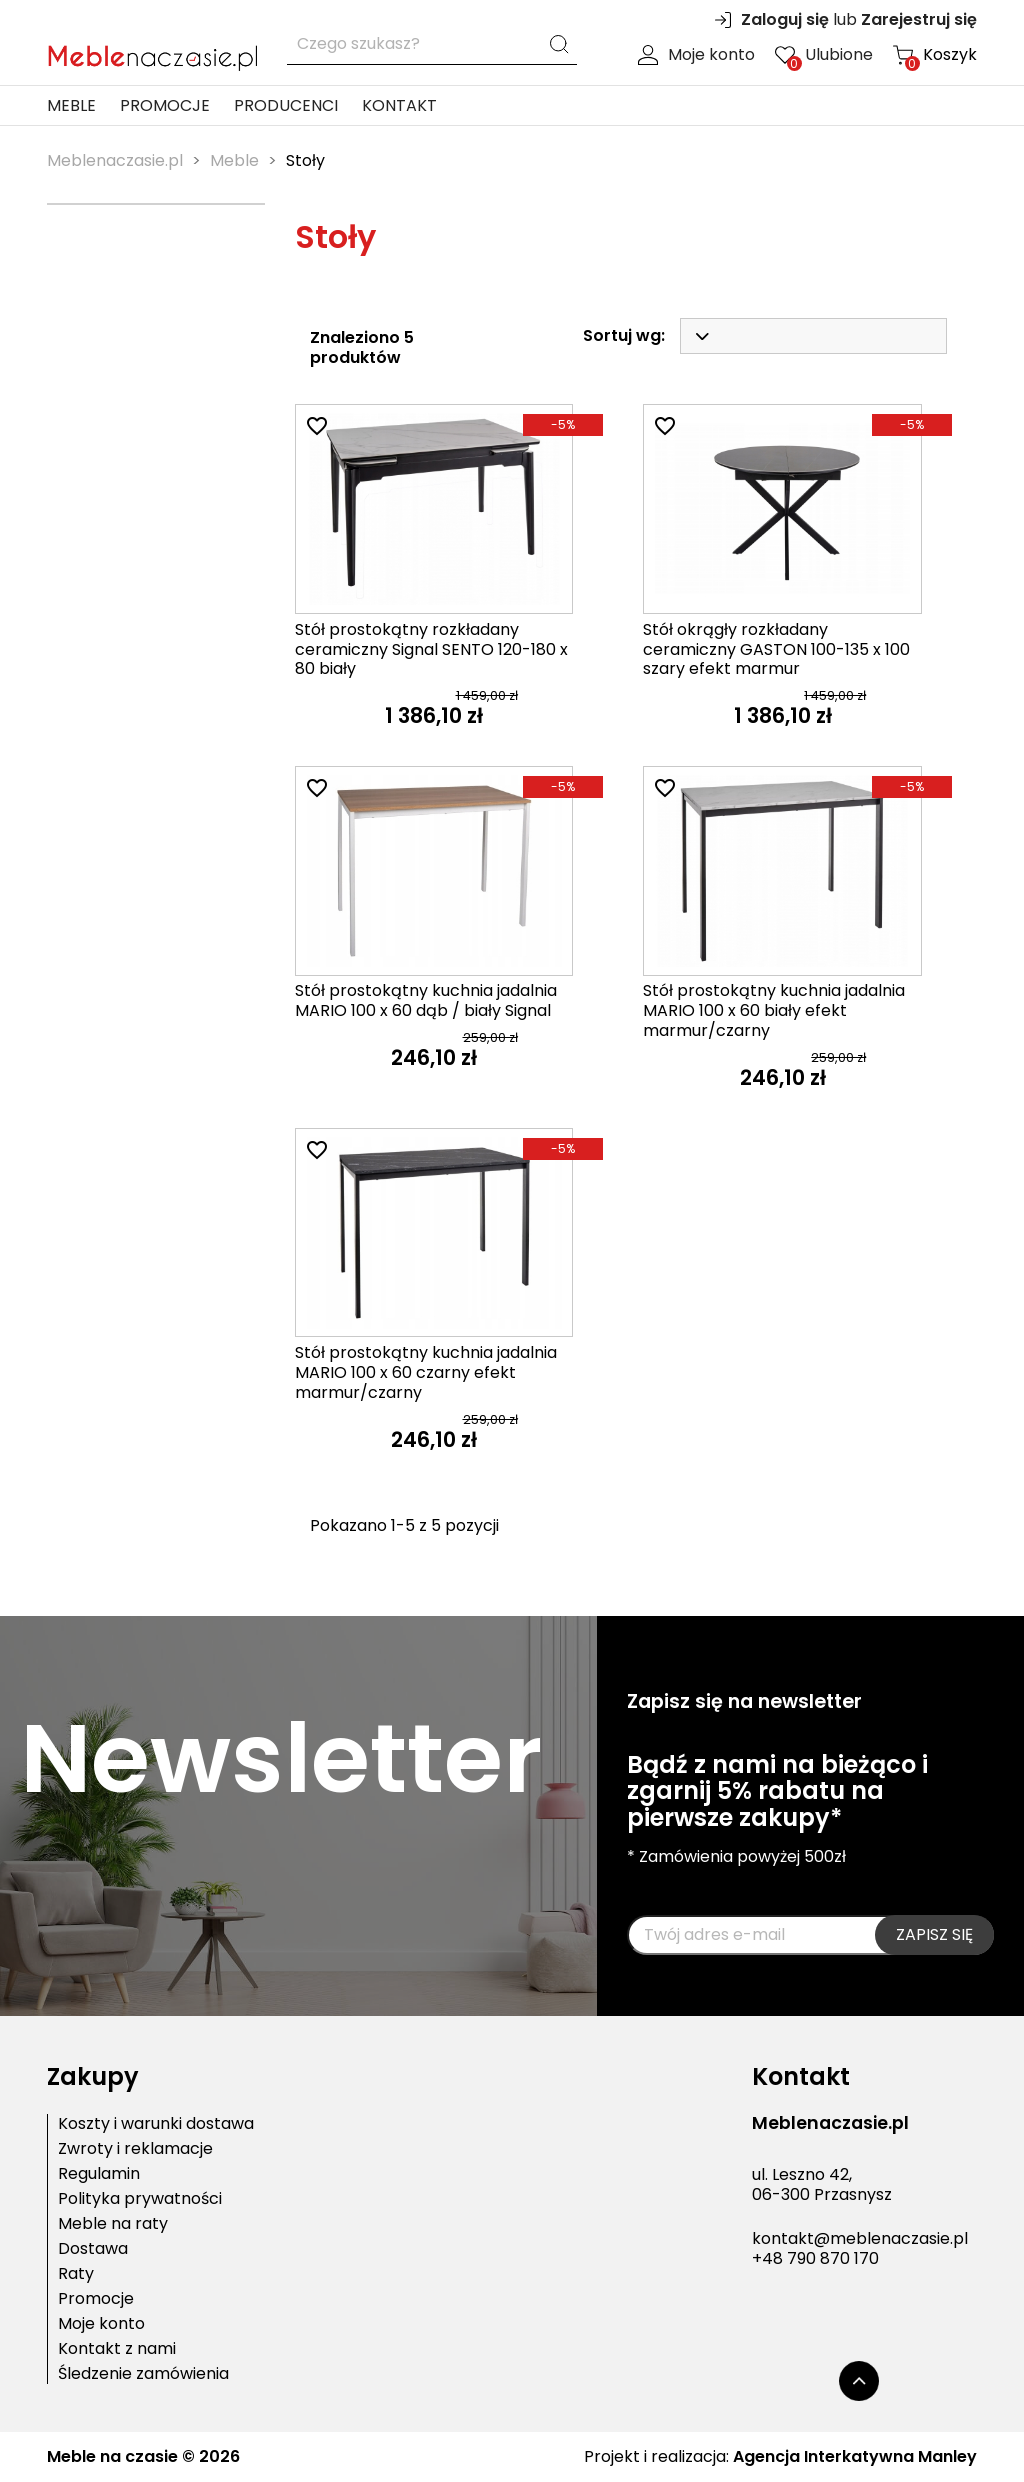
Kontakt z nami (117, 2349)
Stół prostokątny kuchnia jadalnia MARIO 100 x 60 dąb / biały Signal (426, 1000)
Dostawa (93, 2249)
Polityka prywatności (140, 2199)
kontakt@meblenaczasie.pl (860, 2238)
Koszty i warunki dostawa (156, 2124)
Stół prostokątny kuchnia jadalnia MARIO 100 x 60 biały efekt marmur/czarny (774, 1010)
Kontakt (399, 105)
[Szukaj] (432, 44)
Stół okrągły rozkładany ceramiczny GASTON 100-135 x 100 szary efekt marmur (776, 649)
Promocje (165, 105)
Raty (76, 2274)
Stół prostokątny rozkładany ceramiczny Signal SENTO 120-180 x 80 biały (431, 649)
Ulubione (824, 55)
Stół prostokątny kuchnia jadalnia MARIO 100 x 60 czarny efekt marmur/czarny (426, 1372)
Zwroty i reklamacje (135, 2149)
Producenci (286, 105)
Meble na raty (113, 2224)
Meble (71, 105)
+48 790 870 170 (815, 2258)
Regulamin (99, 2174)
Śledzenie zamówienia (143, 2374)
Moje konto (696, 55)
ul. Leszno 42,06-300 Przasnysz (822, 2185)
